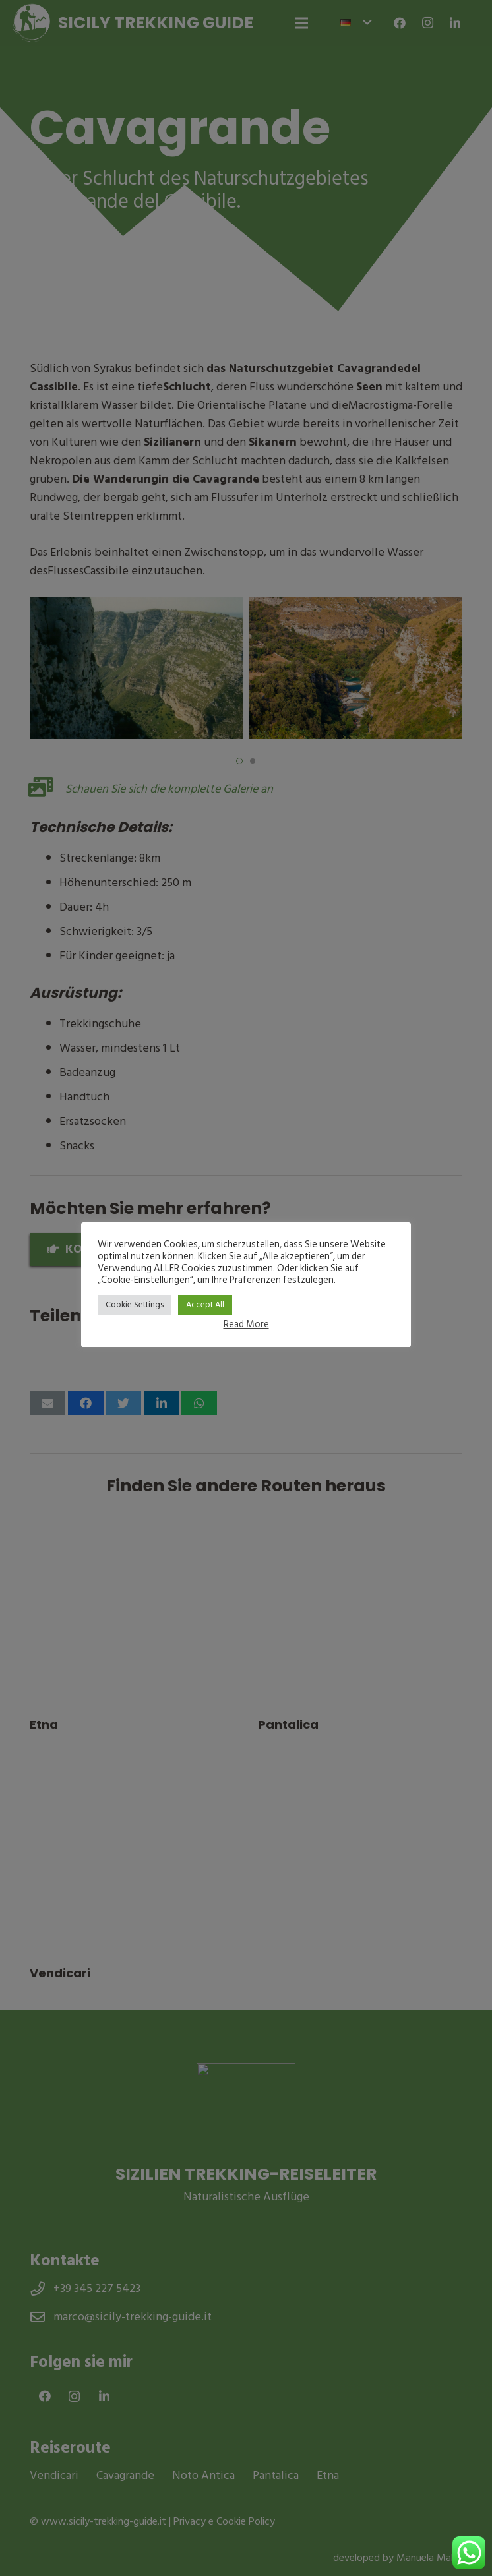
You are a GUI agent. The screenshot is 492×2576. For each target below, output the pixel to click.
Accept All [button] (205, 1305)
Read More (246, 1324)
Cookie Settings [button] (135, 1305)
